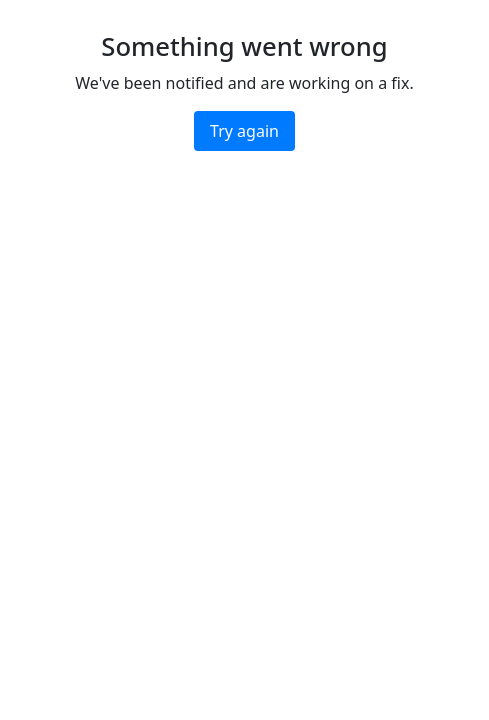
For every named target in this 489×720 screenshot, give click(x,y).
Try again (244, 131)
